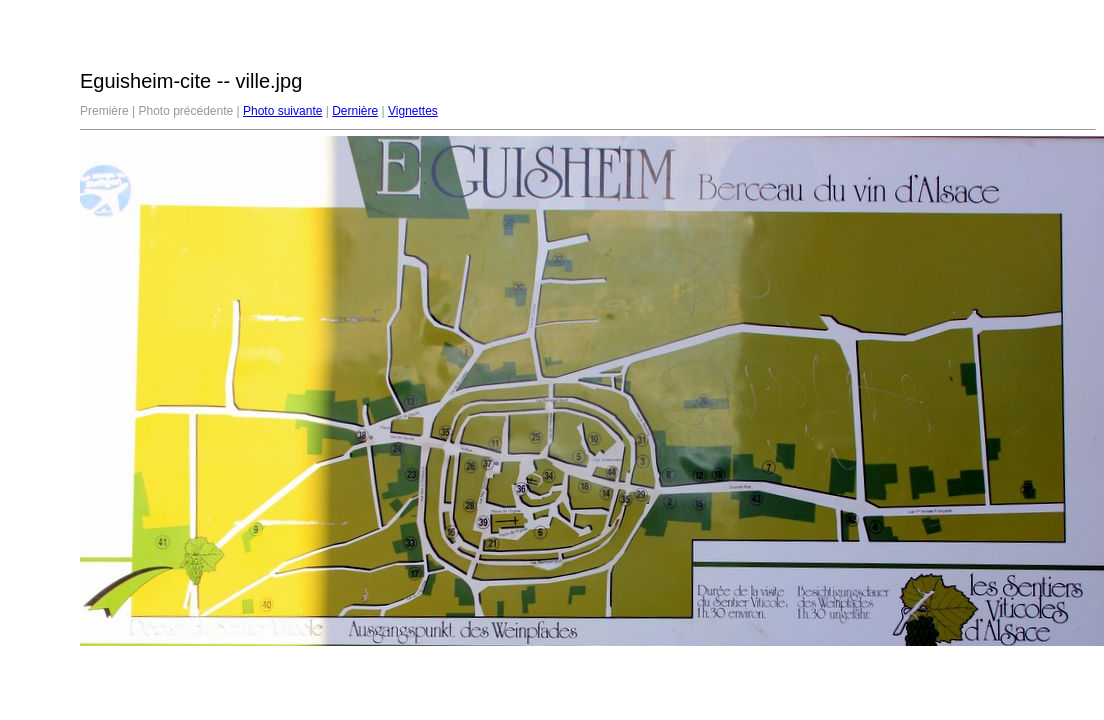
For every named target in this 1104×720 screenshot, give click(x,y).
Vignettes (413, 111)
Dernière (355, 111)
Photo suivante (282, 111)
